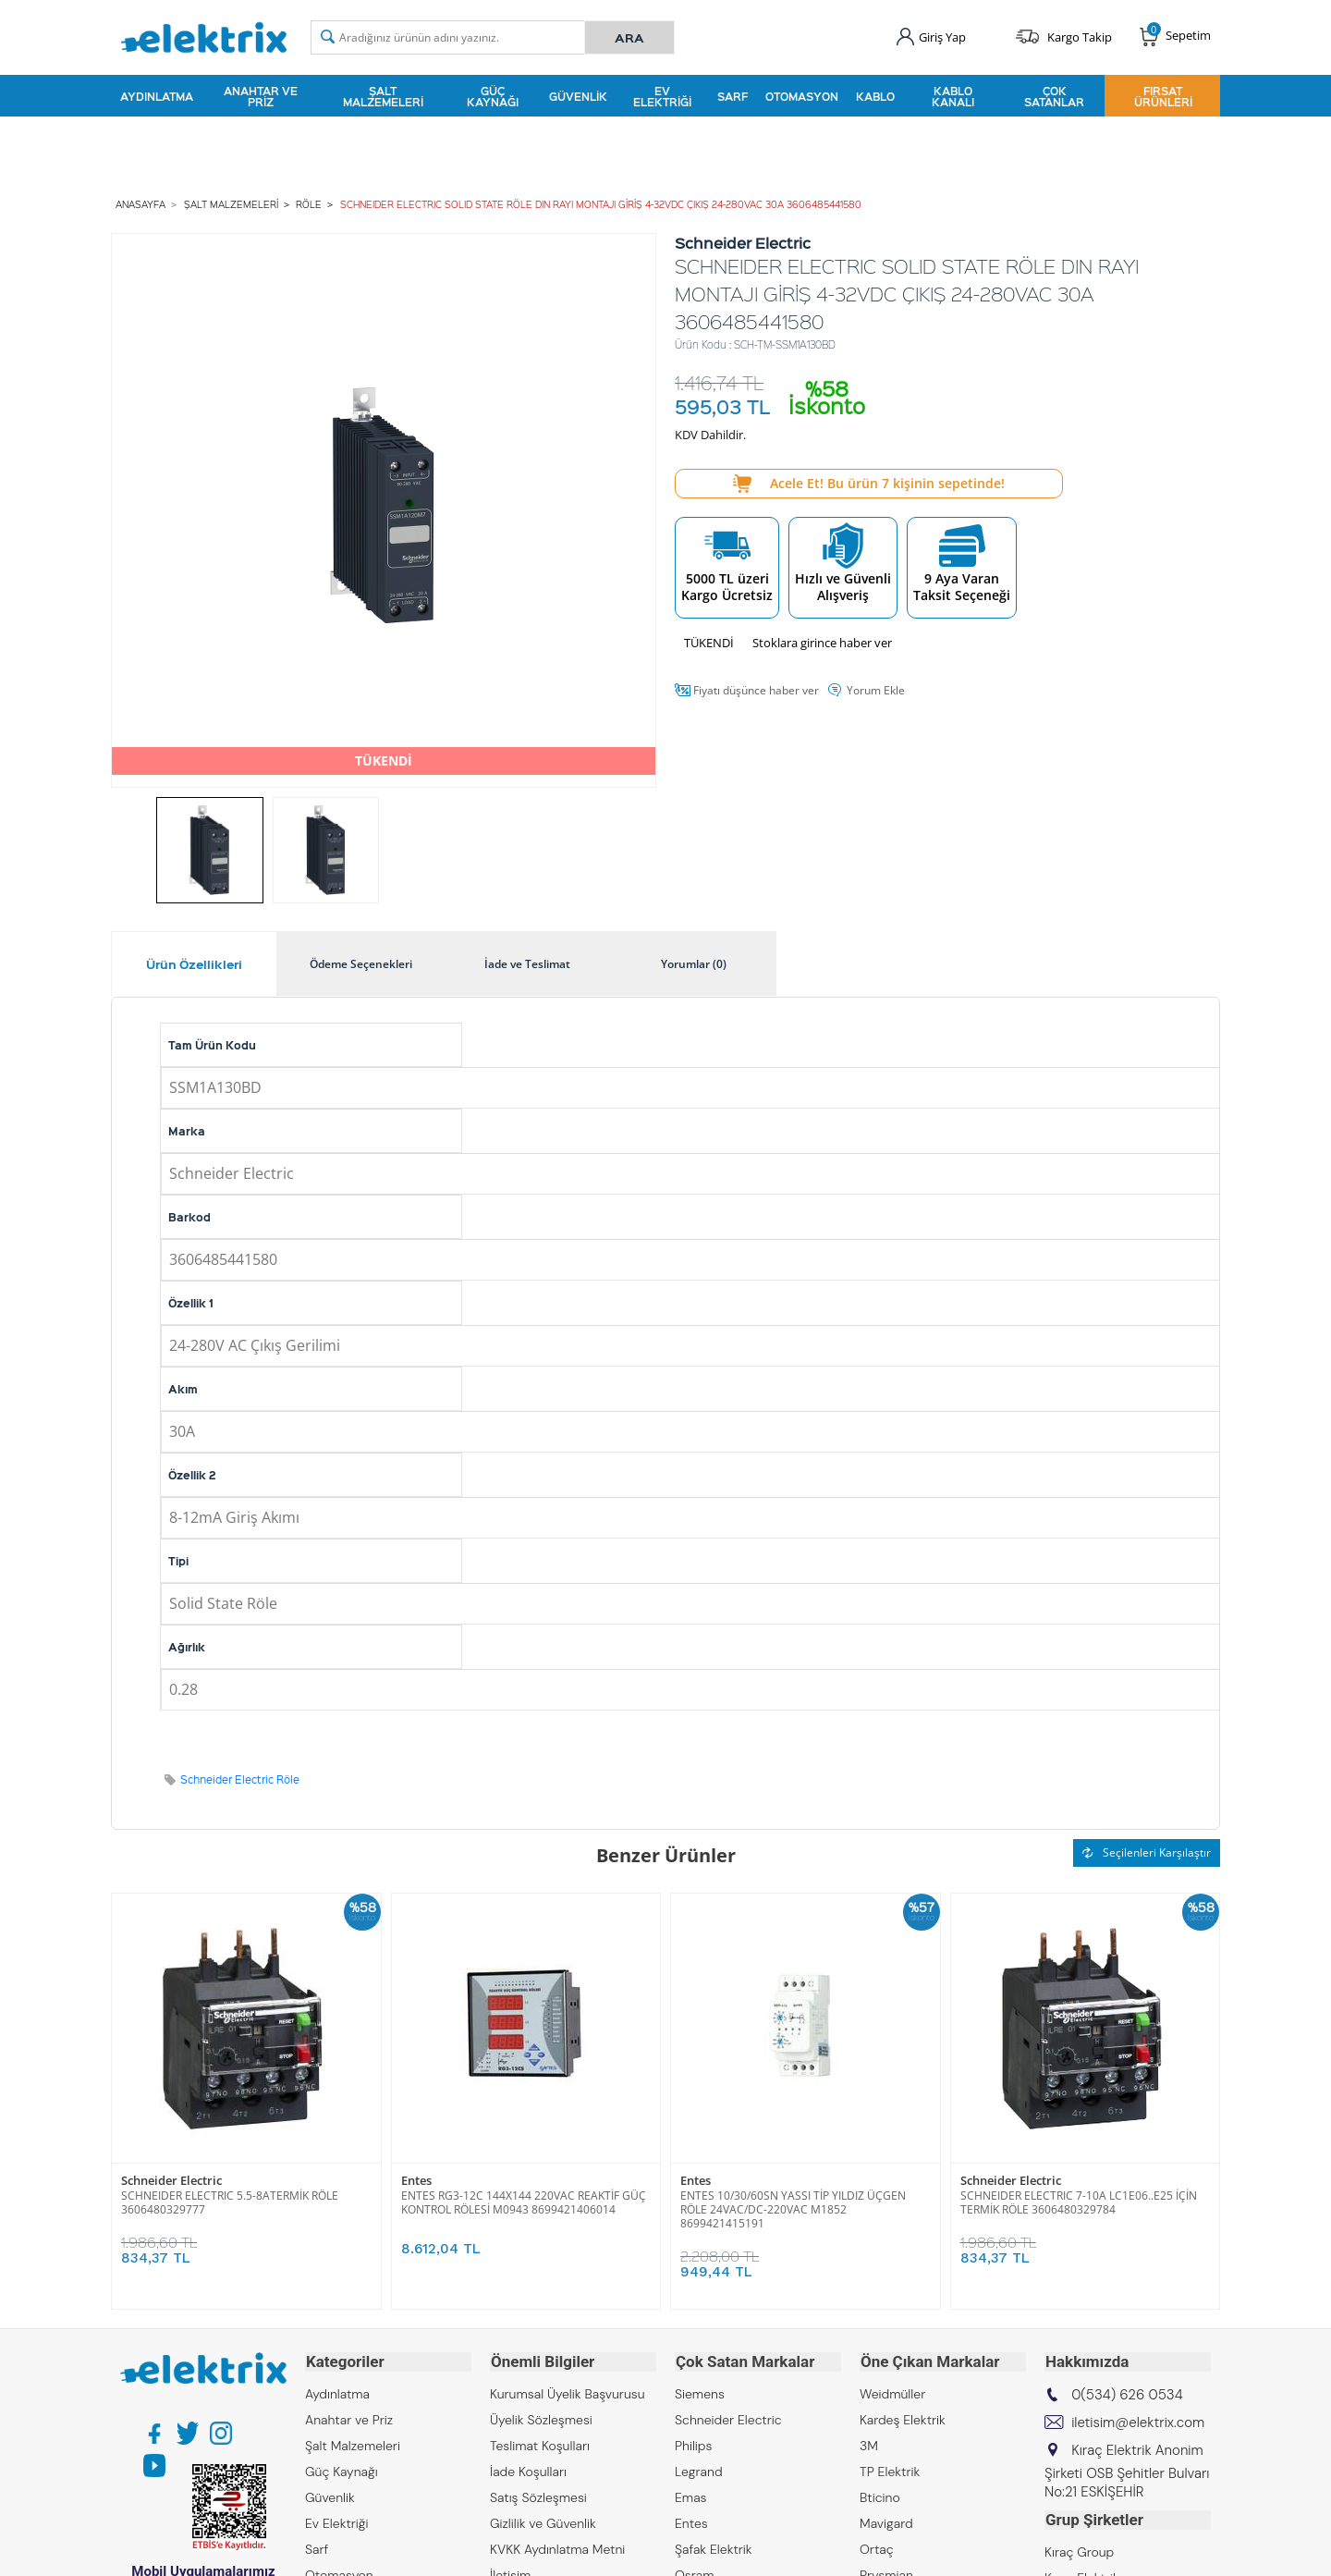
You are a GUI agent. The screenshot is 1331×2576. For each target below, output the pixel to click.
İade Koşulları (528, 2469)
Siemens (700, 2392)
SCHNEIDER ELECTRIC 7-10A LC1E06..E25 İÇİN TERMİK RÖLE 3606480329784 (1078, 2201)
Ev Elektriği (662, 96)
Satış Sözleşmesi (538, 2495)
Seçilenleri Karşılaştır (1146, 1851)
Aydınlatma (156, 96)
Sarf (732, 96)
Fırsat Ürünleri (1163, 96)
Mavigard (886, 2521)
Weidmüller (892, 2392)
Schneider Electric (171, 2180)
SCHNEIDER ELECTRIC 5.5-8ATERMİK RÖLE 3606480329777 (229, 2201)
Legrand (699, 2469)
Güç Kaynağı (493, 96)
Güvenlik (578, 96)
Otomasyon (801, 96)
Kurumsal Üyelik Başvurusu (567, 2392)
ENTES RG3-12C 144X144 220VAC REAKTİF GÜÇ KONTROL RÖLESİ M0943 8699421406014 (523, 2201)
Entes (416, 2180)
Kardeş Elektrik (903, 2418)
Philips (693, 2443)
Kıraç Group (1079, 2549)
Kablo (875, 96)
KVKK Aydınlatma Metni (557, 2547)
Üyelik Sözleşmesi (541, 2418)
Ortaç (877, 2547)
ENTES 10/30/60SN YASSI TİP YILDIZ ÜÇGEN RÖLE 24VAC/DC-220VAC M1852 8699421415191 (793, 2208)
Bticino (880, 2495)
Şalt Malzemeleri (383, 96)
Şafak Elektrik (713, 2547)
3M (869, 2443)
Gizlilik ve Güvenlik (543, 2521)
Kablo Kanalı (953, 96)
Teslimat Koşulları (540, 2443)
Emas (691, 2495)
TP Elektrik (890, 2469)
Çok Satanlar (1054, 96)
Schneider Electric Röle (239, 1778)
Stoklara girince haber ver (822, 641)
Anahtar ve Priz (261, 96)
